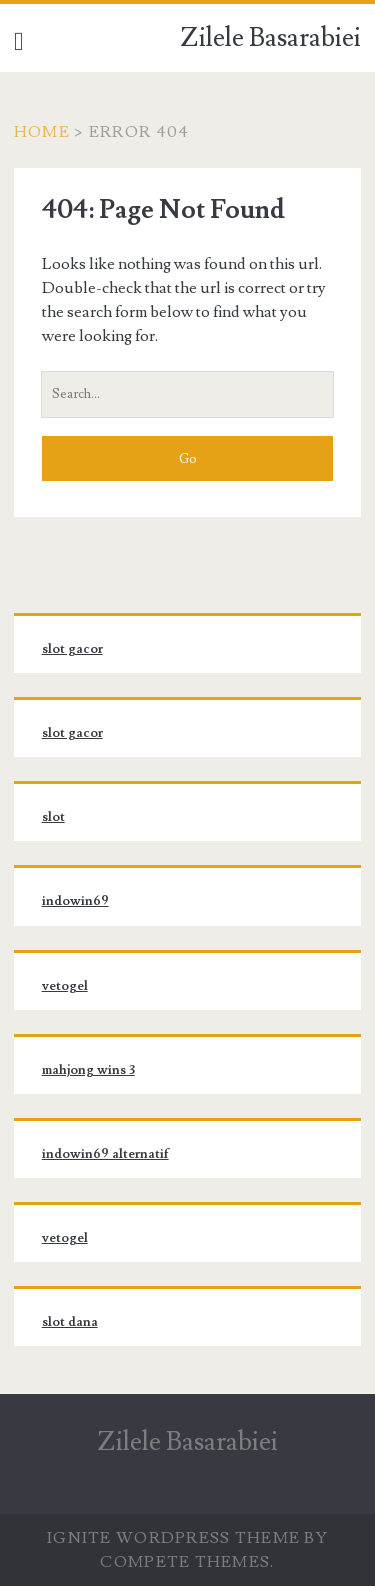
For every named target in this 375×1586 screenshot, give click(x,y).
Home (42, 132)
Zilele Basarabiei (270, 38)
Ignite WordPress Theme (173, 1538)
